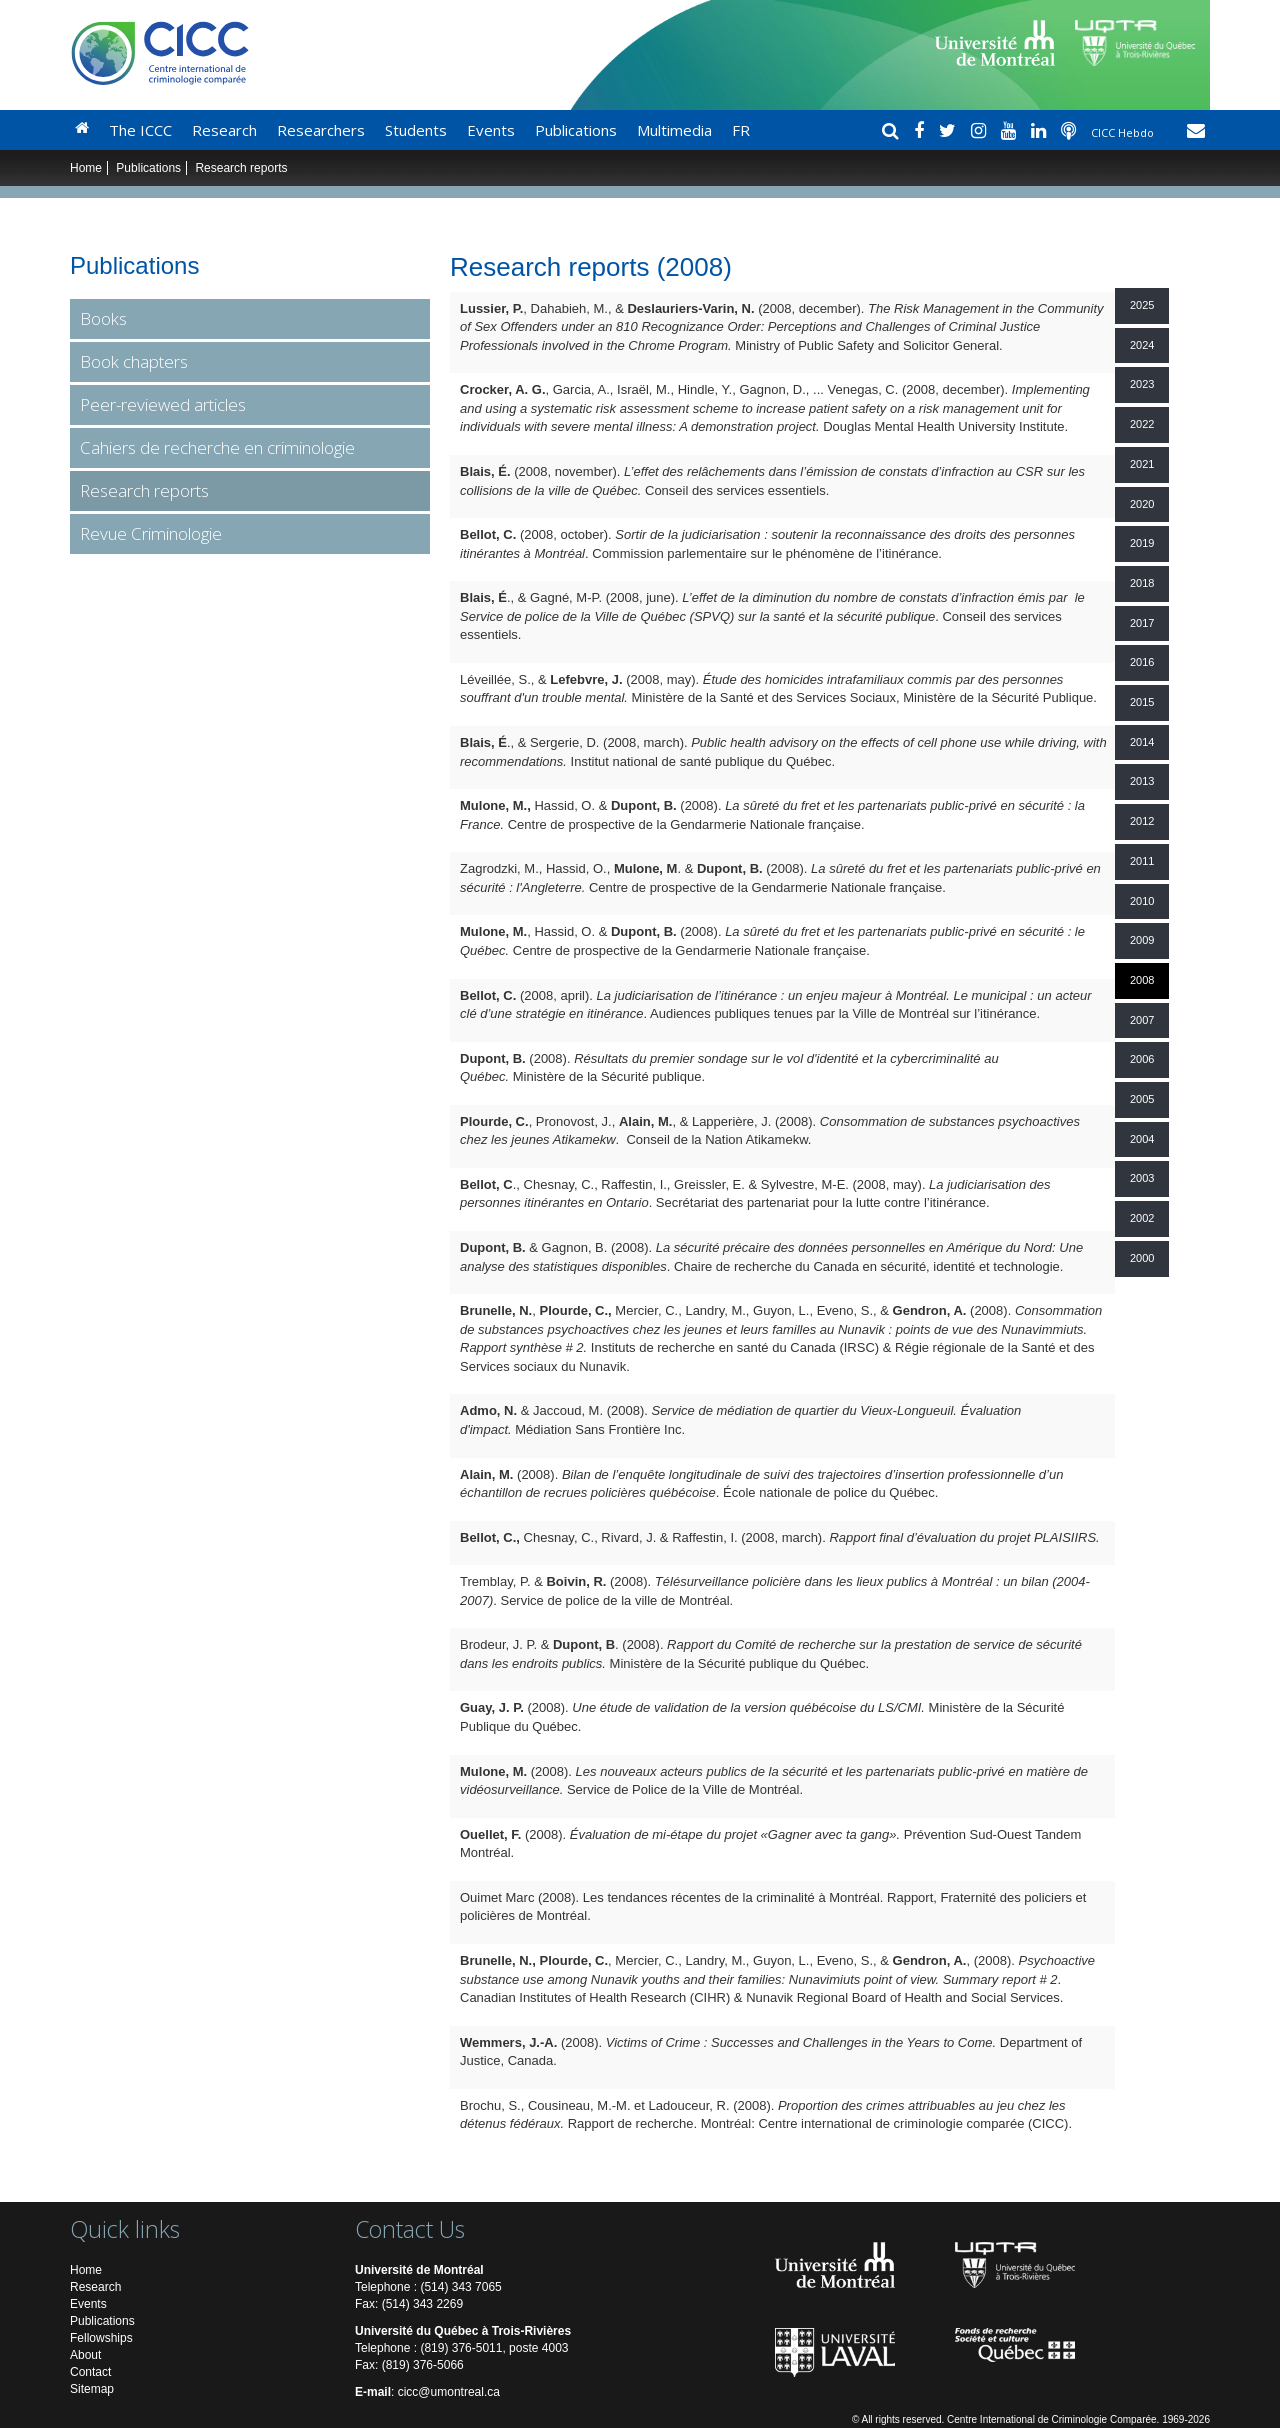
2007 (1142, 1020)
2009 (1142, 940)
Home (86, 168)
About (85, 2355)
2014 (1142, 742)
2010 (1142, 901)
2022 (1142, 424)
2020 (1142, 504)
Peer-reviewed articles (163, 404)
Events (491, 130)
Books (103, 318)
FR (741, 130)
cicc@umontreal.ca (449, 2392)
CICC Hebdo (1124, 132)
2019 (1142, 543)
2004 (1142, 1139)
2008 (1142, 980)
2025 (1142, 305)
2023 (1142, 384)
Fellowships (101, 2338)
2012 (1142, 821)
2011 (1142, 861)
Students (416, 130)
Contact (90, 2372)
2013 (1142, 781)
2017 (1142, 623)
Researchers (321, 130)
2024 (1142, 345)
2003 (1142, 1178)
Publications (576, 130)
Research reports (144, 490)
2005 (1142, 1099)
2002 (1142, 1218)
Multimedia (674, 130)
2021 (1142, 464)
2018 (1142, 583)
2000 (1142, 1258)
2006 (1142, 1059)
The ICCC (140, 130)
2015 (1142, 702)
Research (224, 130)
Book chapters (134, 361)
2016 (1142, 662)
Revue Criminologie (151, 533)
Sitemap (92, 2389)
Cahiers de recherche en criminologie (217, 447)
